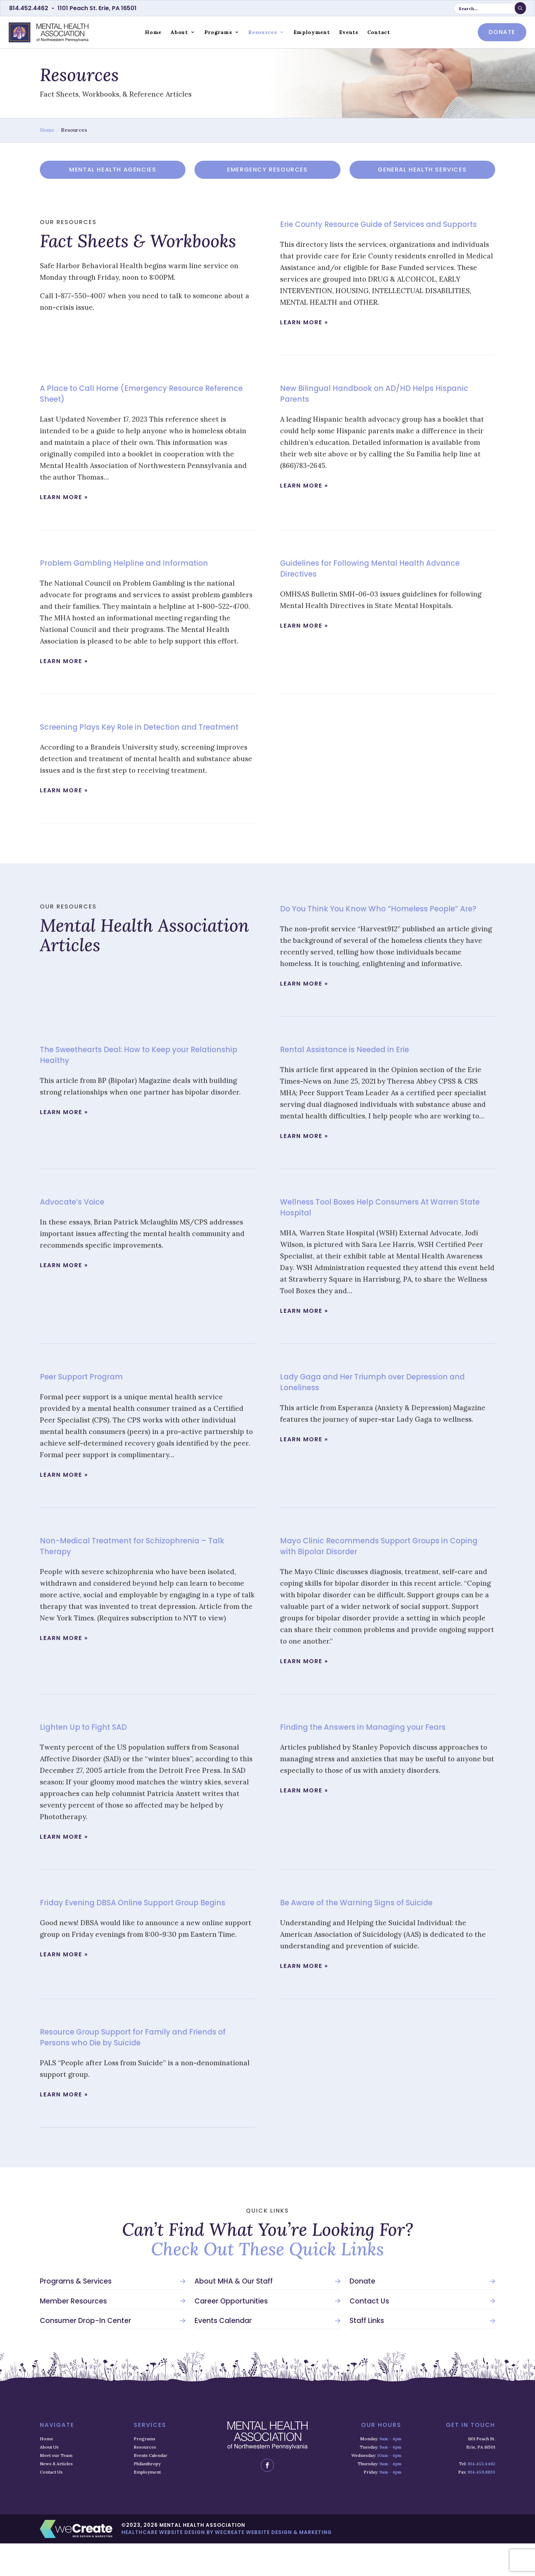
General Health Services (422, 169)
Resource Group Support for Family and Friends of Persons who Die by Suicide (144, 2069)
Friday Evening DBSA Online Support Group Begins (133, 1940)
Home (153, 31)
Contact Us (369, 2334)
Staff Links (367, 2353)
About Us (49, 2479)
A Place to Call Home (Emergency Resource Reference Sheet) (136, 404)
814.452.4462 (28, 8)
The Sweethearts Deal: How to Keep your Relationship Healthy (129, 1087)
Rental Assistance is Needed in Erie (356, 1082)
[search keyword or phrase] (490, 8)
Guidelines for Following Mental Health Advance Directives (386, 579)
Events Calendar (223, 2353)
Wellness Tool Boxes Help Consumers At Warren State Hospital (386, 1239)
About (179, 31)
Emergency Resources (267, 169)
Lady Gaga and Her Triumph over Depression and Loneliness (379, 1414)
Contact (378, 31)
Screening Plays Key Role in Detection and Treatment (132, 743)
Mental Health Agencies (112, 169)
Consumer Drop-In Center (85, 2353)
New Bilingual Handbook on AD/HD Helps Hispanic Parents (370, 404)
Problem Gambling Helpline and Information (139, 573)
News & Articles (56, 2496)
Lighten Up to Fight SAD (91, 1759)
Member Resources (73, 2334)
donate (502, 32)
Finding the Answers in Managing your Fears (377, 1759)
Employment (311, 31)
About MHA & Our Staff (234, 2314)
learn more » (304, 333)
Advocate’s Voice (78, 1234)
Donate (362, 2314)
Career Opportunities (231, 2334)
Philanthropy (147, 2496)
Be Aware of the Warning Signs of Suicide (370, 1935)
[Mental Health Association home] (49, 32)
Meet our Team (56, 2488)
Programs (218, 31)
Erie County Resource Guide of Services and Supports (375, 229)
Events (348, 31)
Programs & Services (76, 2314)
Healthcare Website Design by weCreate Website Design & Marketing (226, 2565)
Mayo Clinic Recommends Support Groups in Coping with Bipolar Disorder (379, 1578)
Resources (262, 31)
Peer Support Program (89, 1409)
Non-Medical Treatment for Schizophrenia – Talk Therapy (137, 1578)
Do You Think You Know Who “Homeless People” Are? (385, 935)
